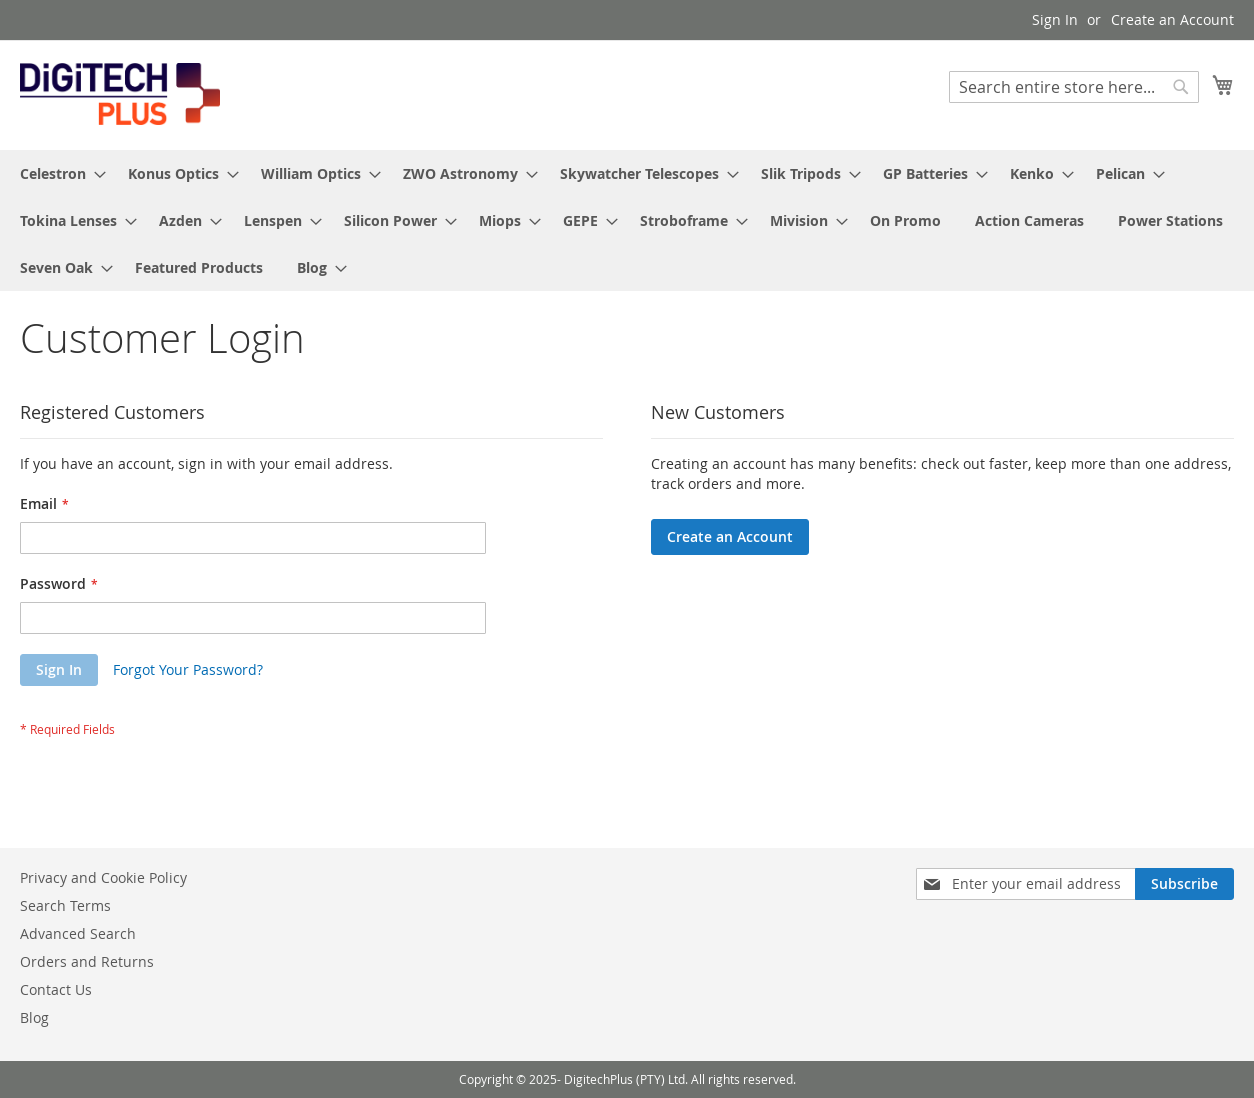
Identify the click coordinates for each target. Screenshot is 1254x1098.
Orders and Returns (87, 961)
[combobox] (1074, 87)
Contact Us (56, 989)
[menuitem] (57, 173)
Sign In (1055, 19)
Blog (34, 1017)
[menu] (627, 220)
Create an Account (1172, 19)
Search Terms (65, 905)
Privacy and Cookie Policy (103, 877)
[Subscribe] (1184, 884)
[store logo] (120, 94)
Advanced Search (78, 933)
